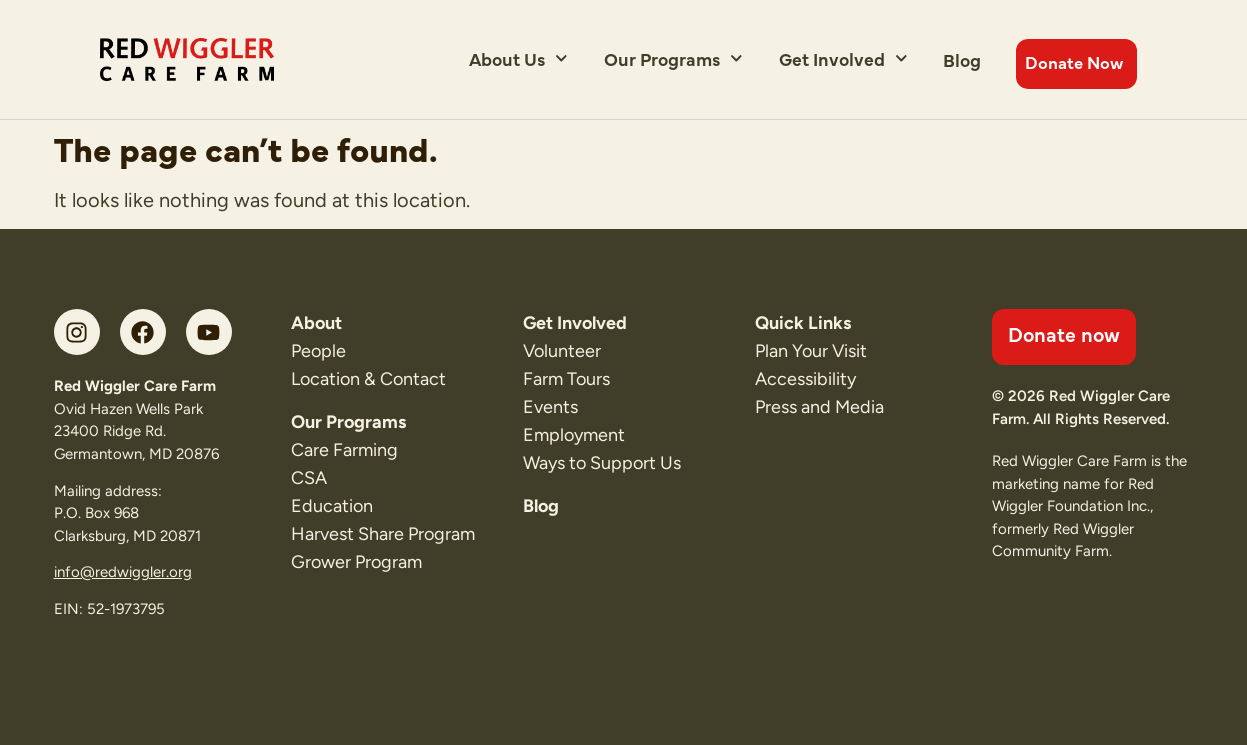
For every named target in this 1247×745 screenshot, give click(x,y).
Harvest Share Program (383, 534)
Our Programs (673, 58)
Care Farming (344, 450)
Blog (962, 59)
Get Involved (843, 58)
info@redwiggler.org (123, 572)
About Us (518, 58)
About (316, 323)
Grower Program (356, 562)
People (318, 351)
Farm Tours (566, 379)
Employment (574, 435)
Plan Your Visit (811, 351)
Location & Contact (368, 379)
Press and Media (819, 407)
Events (550, 407)
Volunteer (562, 351)
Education (332, 506)
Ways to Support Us (602, 463)
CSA (309, 478)
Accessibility (805, 379)
